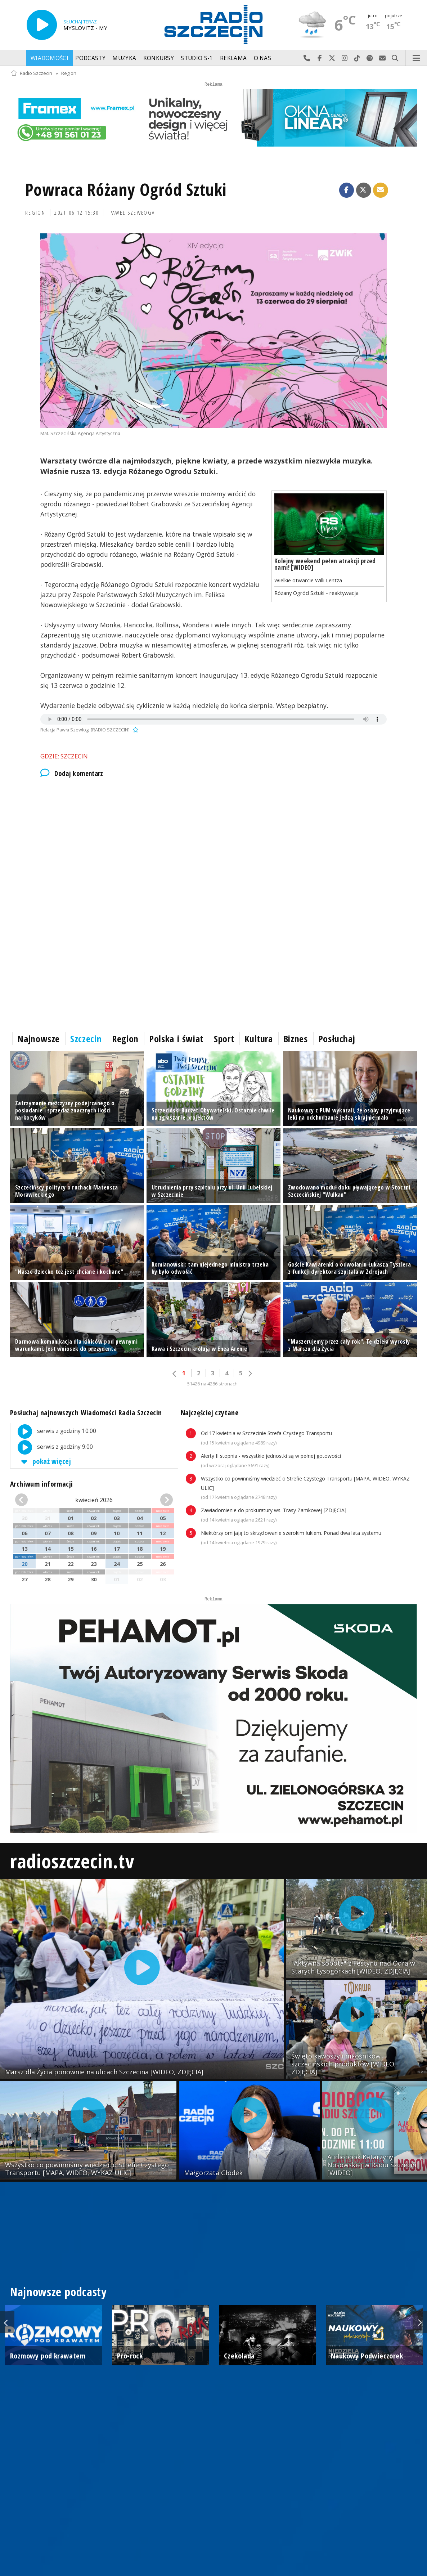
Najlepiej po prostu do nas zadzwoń (307, 58)
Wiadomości (49, 58)
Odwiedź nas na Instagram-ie (344, 58)
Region (68, 73)
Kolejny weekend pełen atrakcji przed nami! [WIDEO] (325, 564)
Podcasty (90, 58)
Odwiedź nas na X (332, 58)
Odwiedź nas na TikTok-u (357, 58)
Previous (7, 2322)
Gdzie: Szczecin (64, 756)
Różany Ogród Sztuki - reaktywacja (316, 592)
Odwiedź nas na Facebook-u (319, 58)
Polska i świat (176, 1038)
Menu (416, 58)
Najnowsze (38, 1038)
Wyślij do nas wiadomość (382, 58)
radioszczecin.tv (72, 1860)
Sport (224, 1038)
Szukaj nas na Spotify (370, 58)
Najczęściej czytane (209, 1412)
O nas (262, 58)
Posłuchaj (336, 1038)
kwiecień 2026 (94, 1500)
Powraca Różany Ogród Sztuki (125, 189)
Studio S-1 (197, 58)
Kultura (258, 1038)
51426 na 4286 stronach (212, 1384)
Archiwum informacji (41, 1484)
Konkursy (158, 58)
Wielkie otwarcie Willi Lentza (308, 580)
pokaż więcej (44, 1461)
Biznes (295, 1038)
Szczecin (86, 1038)
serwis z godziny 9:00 (51, 1447)
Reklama (233, 58)
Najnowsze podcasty (58, 2291)
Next (420, 2322)
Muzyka (124, 58)
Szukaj (395, 58)
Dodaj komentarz (71, 773)
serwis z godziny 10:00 (53, 1431)
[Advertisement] (213, 845)
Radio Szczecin (31, 73)
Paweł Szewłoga (132, 212)
